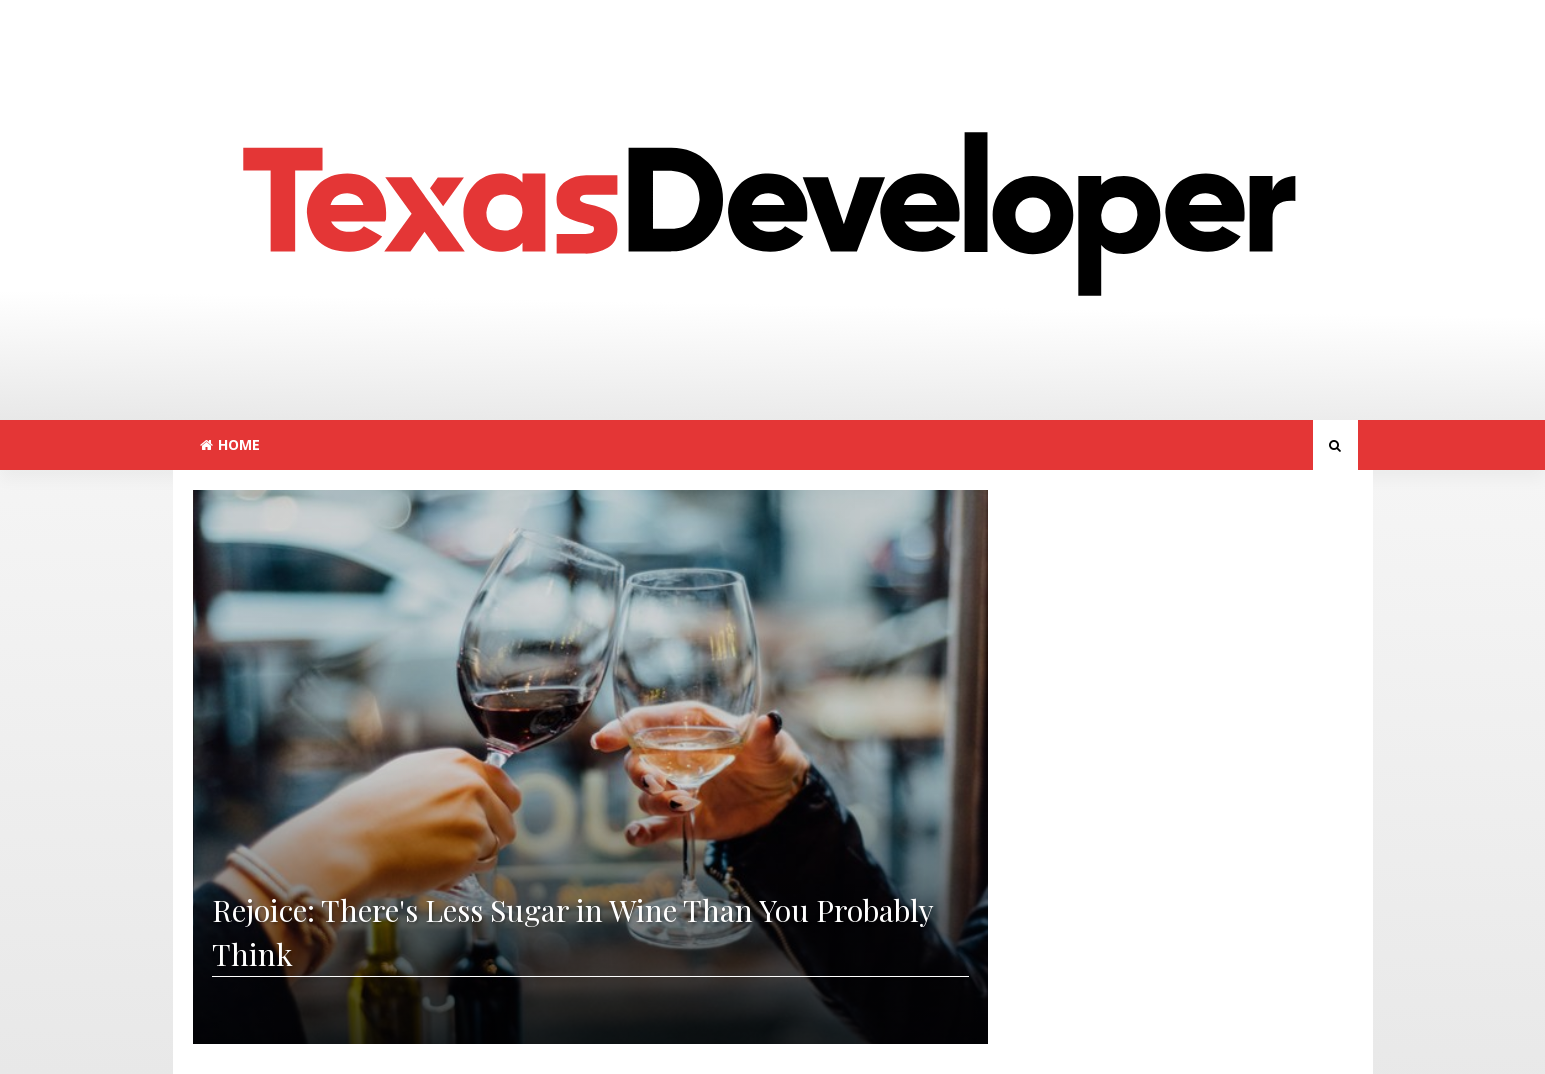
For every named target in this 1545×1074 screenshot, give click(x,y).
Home (230, 444)
